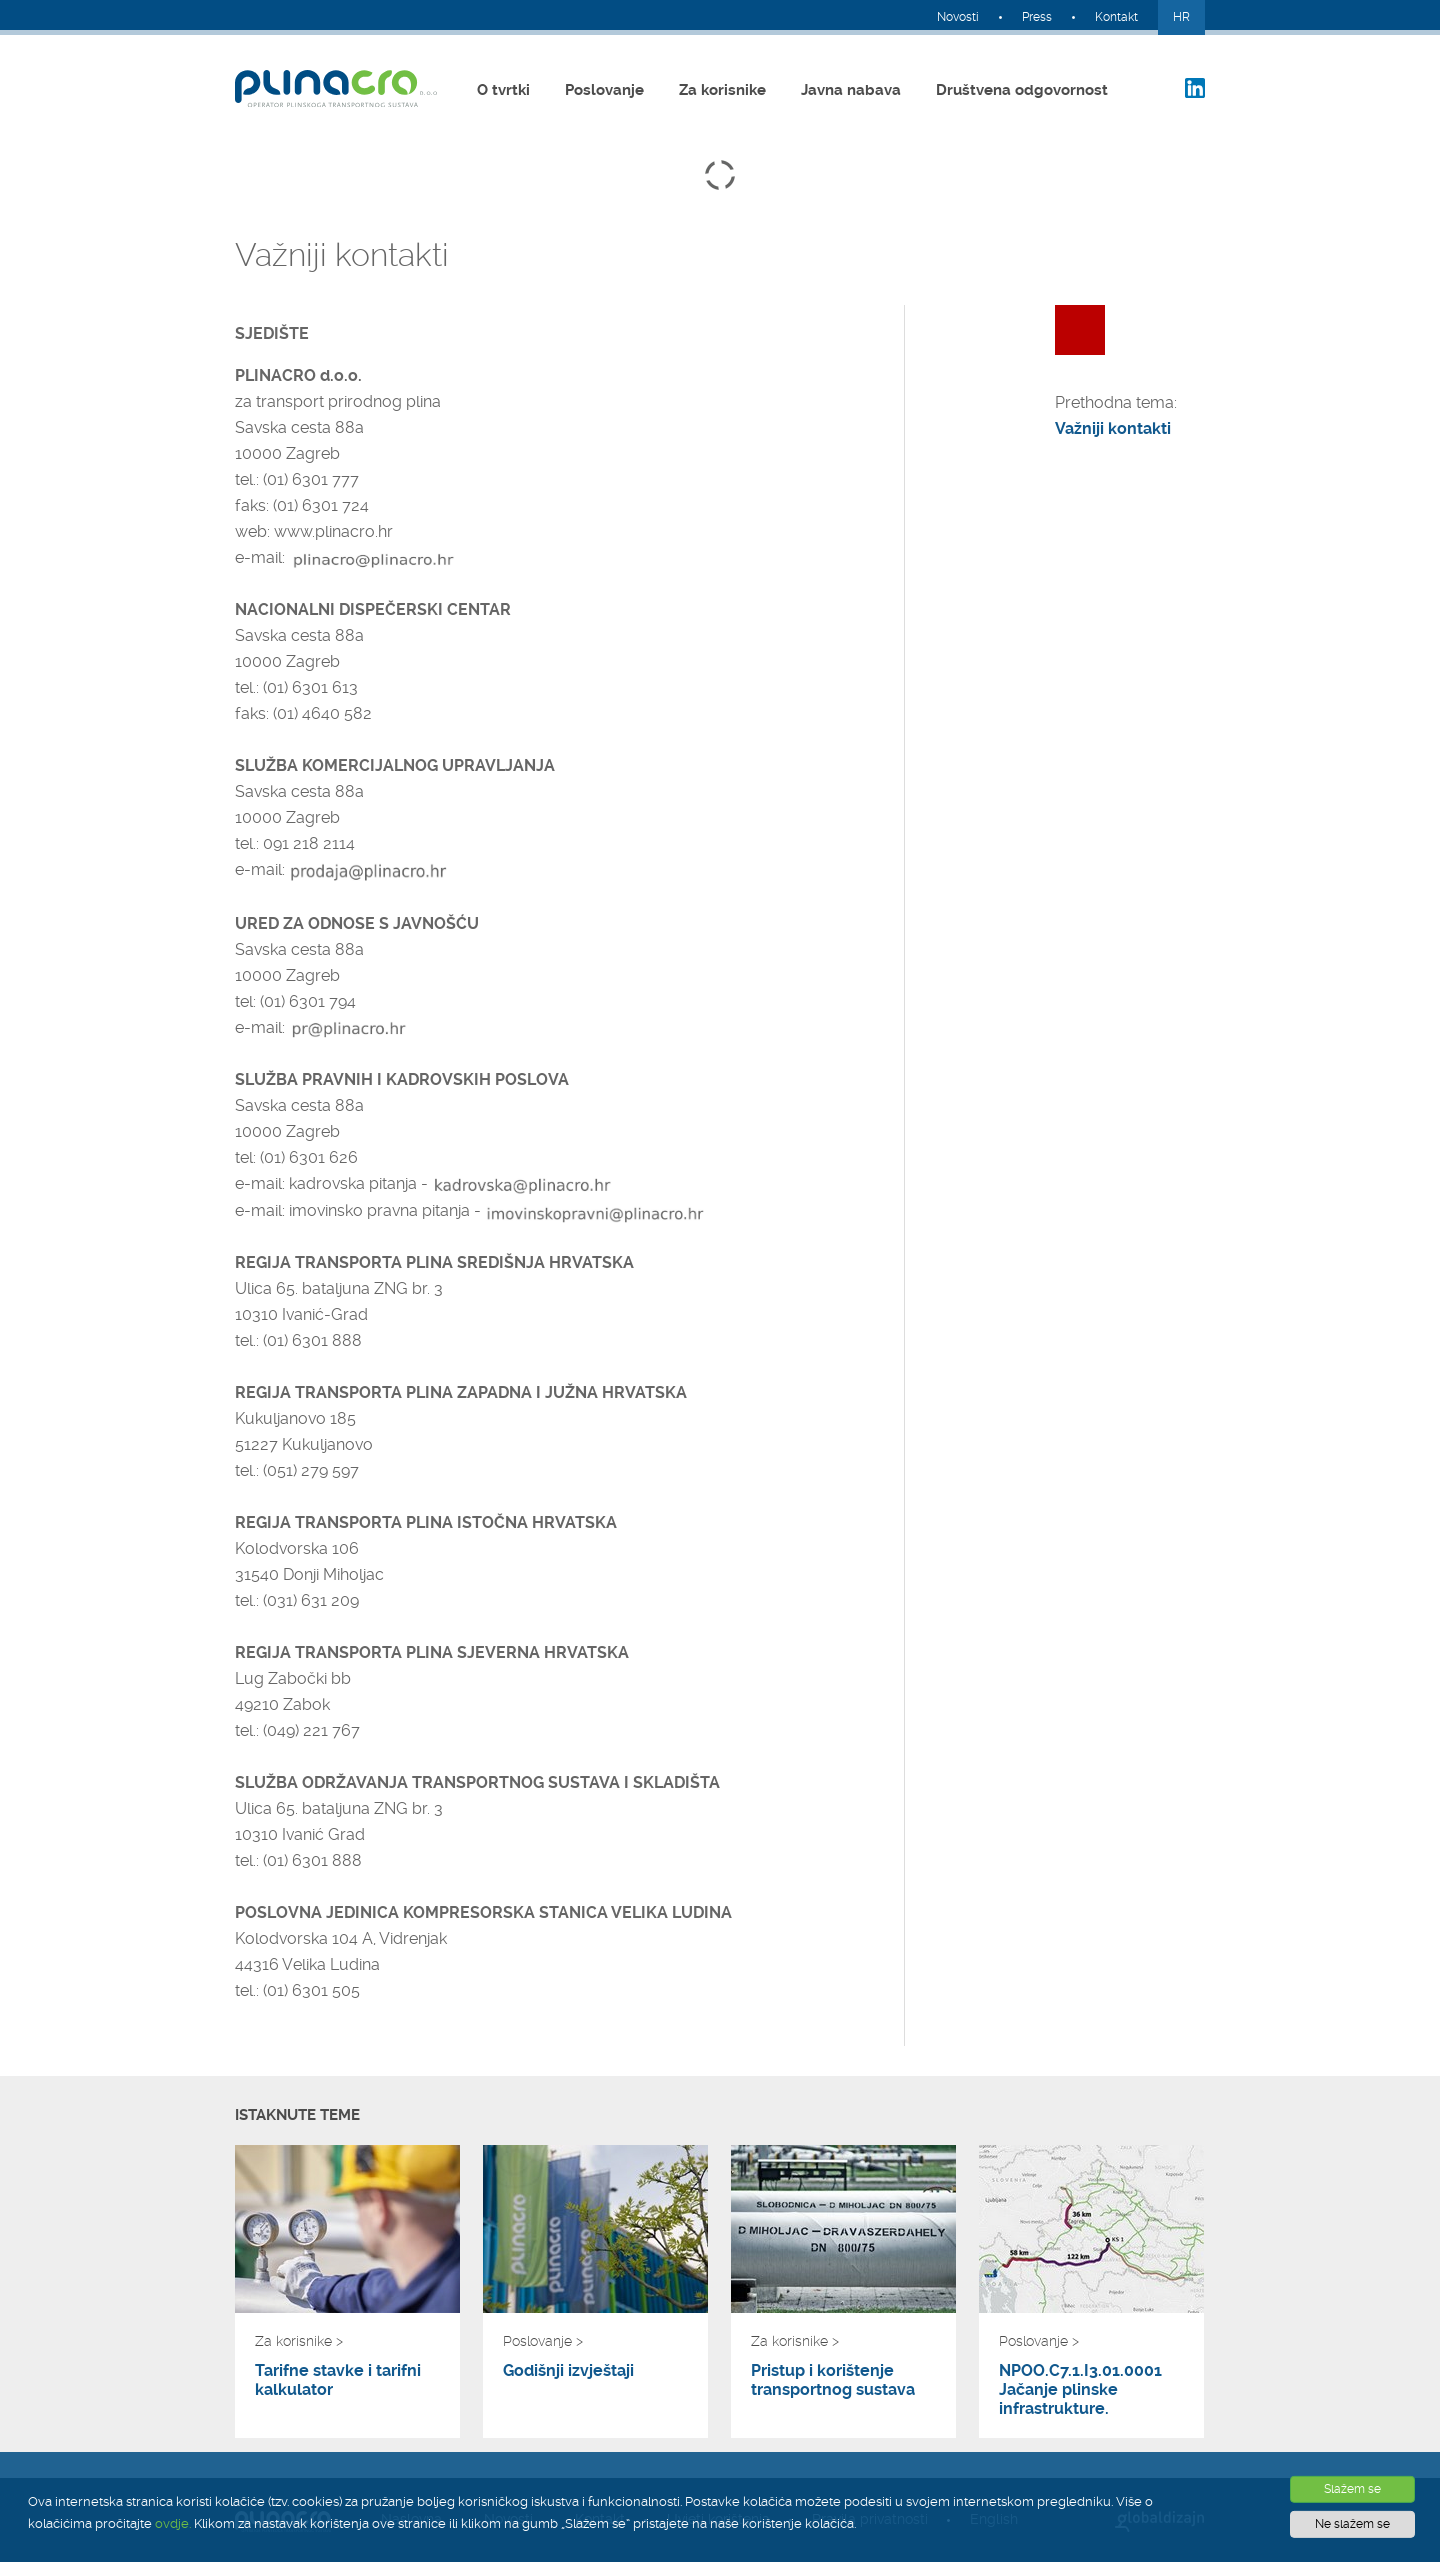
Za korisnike (722, 90)
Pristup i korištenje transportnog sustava (833, 2380)
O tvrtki (503, 90)
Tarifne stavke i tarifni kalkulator (338, 2380)
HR (1181, 17)
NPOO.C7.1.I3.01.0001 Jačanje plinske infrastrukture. (1080, 2389)
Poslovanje (604, 90)
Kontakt (1116, 17)
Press (1037, 17)
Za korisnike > (299, 2341)
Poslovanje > (543, 2341)
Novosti (958, 17)
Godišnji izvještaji (568, 2370)
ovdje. (173, 2523)
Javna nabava (851, 90)
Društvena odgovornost (1022, 90)
